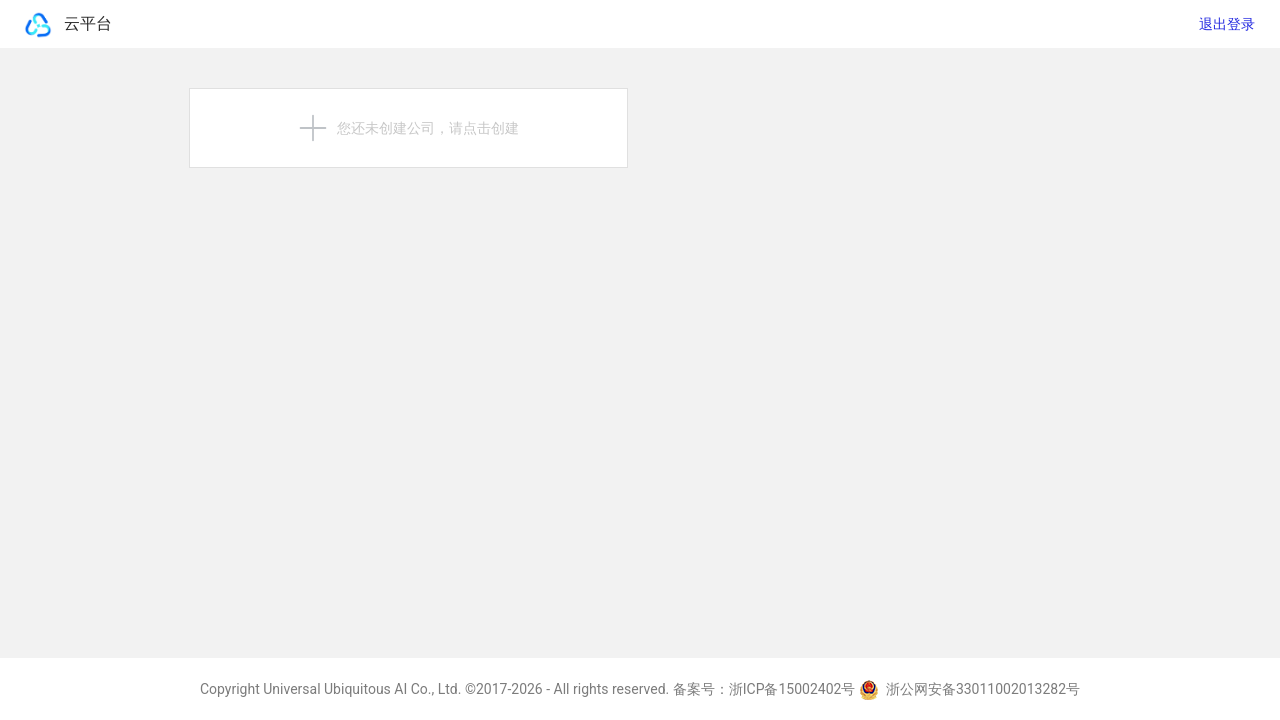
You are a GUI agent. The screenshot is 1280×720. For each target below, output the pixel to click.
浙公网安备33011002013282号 (969, 689)
